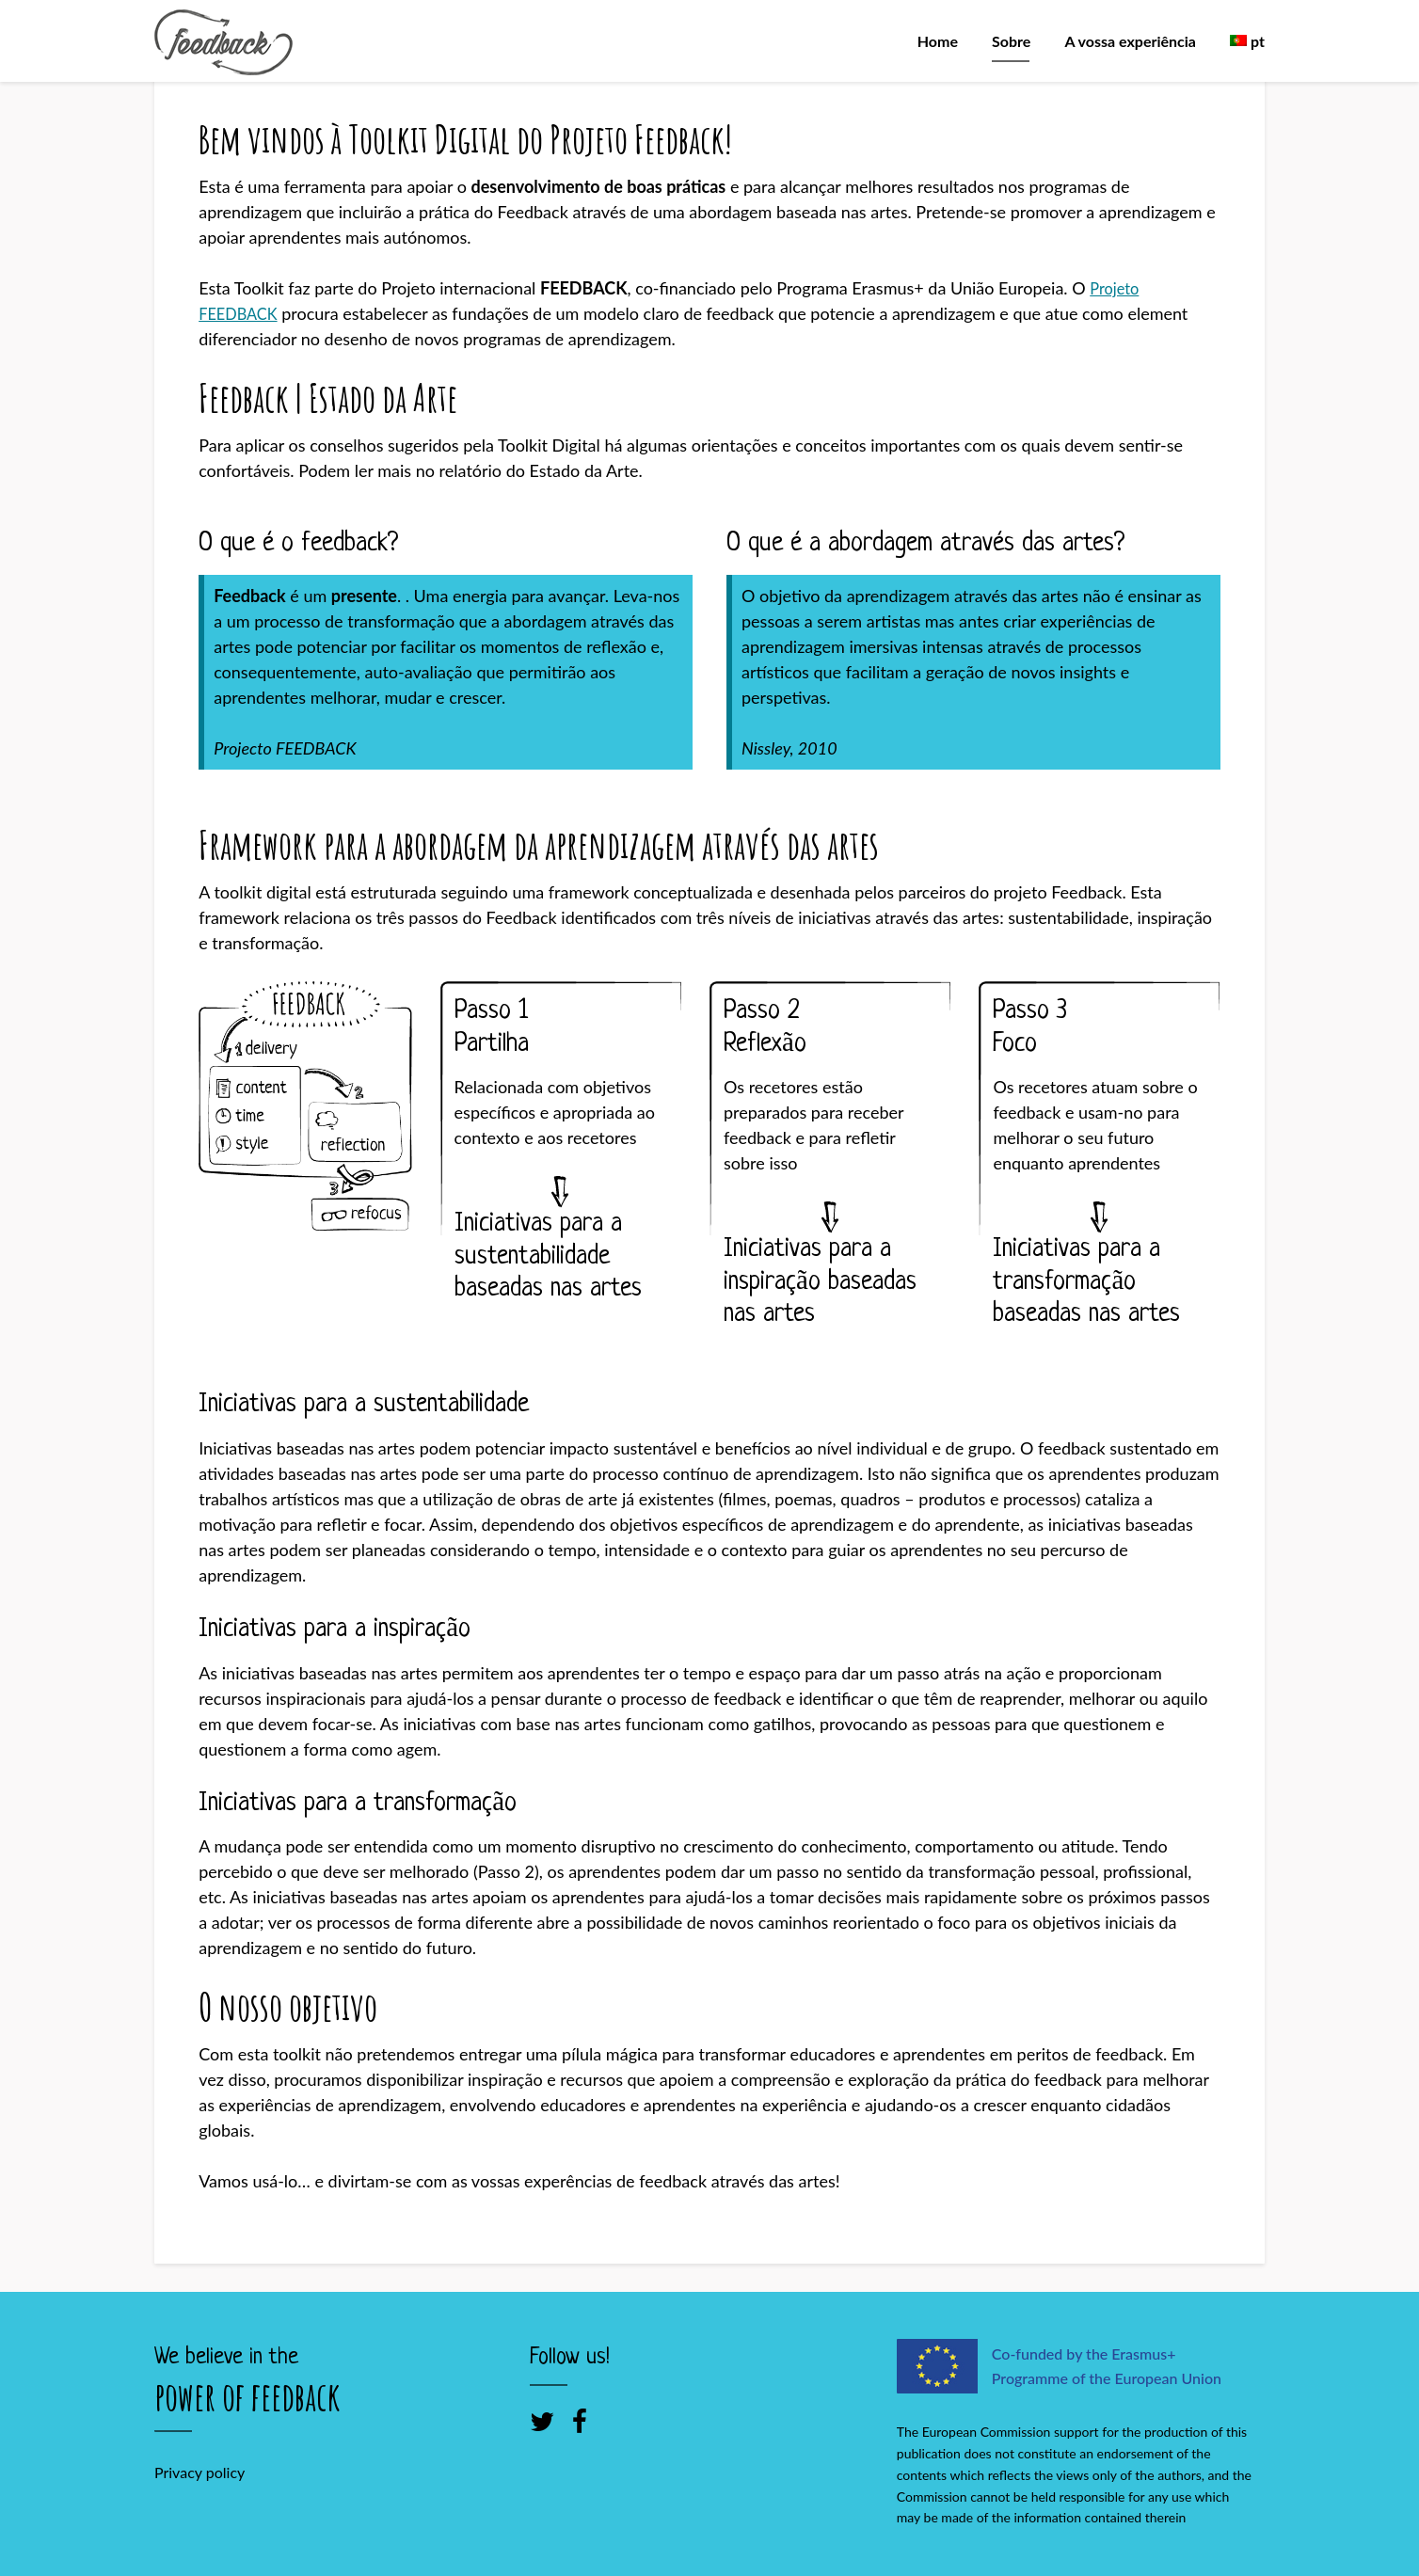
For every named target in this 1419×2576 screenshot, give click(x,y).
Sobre (1011, 41)
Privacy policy (199, 2472)
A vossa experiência (1130, 41)
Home (937, 41)
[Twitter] (542, 2421)
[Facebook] (579, 2421)
